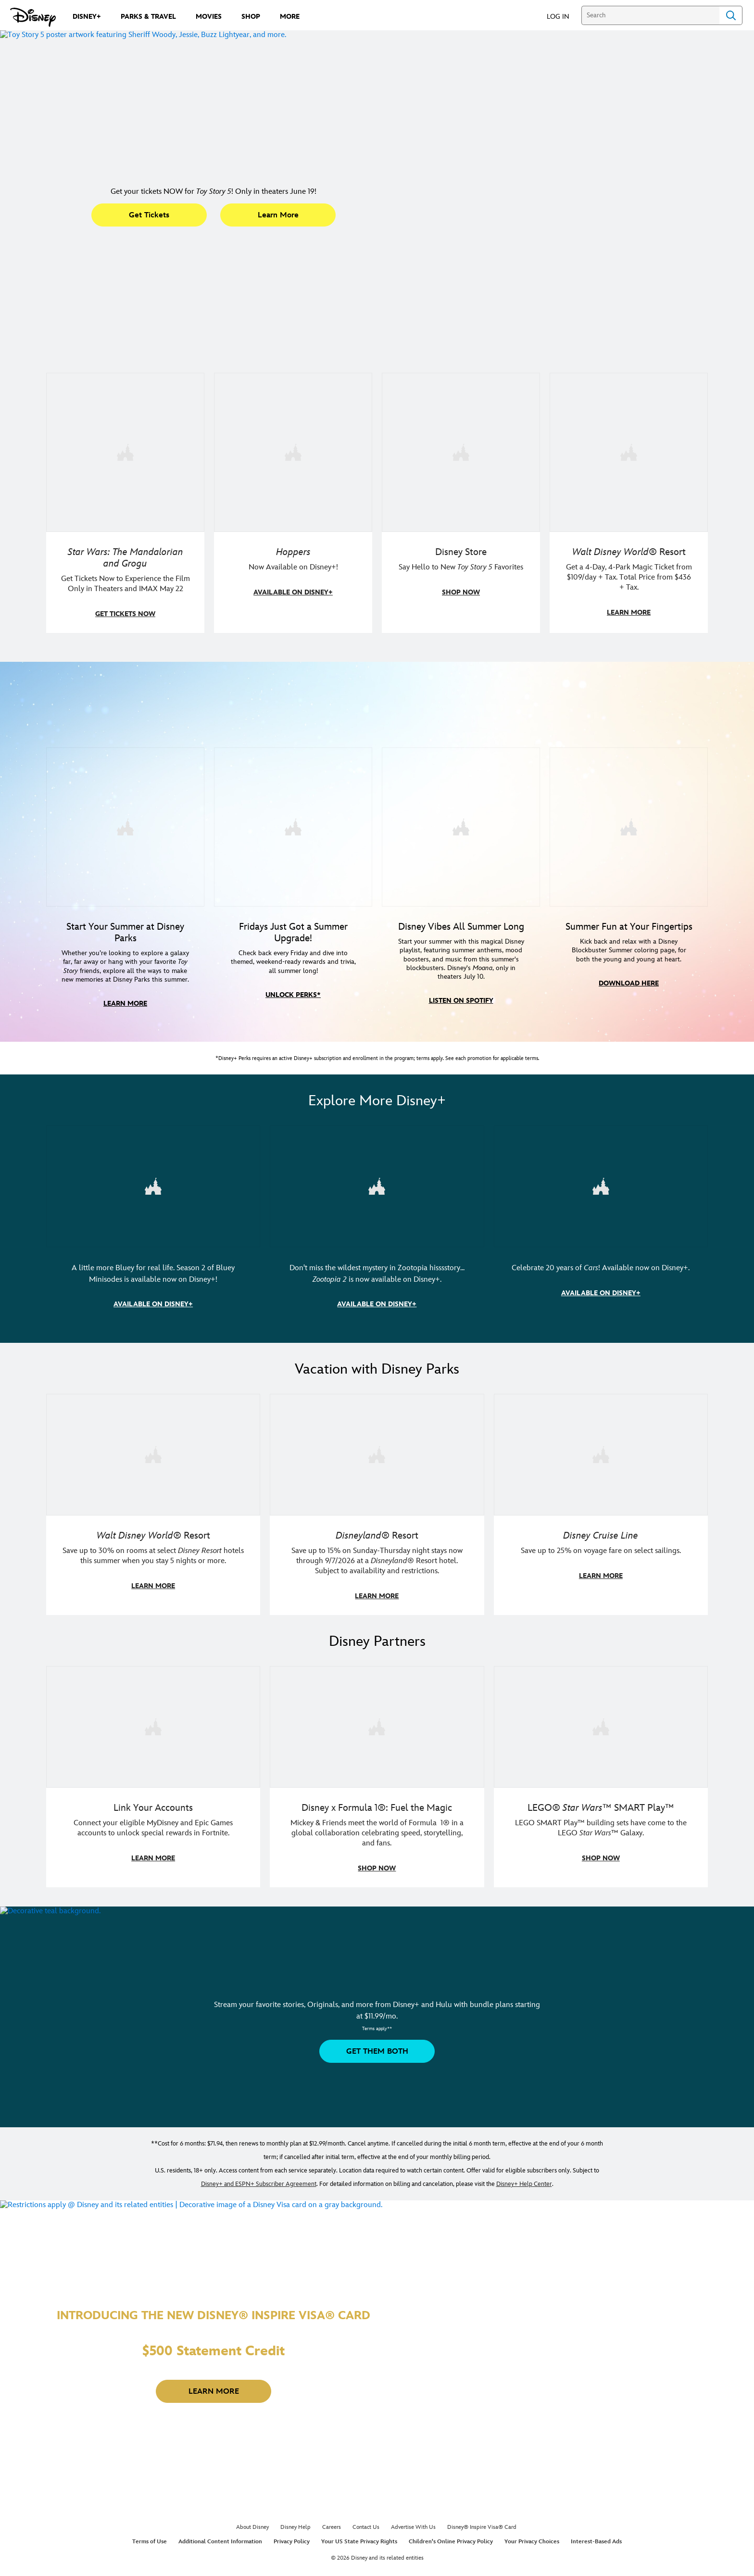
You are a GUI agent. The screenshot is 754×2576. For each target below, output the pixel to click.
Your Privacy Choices (531, 2554)
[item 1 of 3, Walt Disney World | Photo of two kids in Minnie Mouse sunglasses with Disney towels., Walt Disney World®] (153, 1469)
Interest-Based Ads (596, 2554)
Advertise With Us (413, 2540)
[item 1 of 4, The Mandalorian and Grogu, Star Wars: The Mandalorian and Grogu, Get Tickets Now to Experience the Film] (125, 452)
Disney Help (295, 2540)
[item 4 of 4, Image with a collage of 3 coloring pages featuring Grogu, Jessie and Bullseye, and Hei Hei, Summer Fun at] (629, 844)
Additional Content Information (220, 2554)
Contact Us (365, 2540)
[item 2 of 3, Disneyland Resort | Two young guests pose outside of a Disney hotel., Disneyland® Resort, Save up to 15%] (377, 1469)
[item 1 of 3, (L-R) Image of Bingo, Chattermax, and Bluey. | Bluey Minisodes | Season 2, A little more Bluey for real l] (153, 1202)
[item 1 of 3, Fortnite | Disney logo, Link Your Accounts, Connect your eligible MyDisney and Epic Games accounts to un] (153, 1740)
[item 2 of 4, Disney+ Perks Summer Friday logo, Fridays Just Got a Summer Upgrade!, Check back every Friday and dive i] (293, 844)
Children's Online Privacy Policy (451, 2554)
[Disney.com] (33, 17)
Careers (331, 2540)
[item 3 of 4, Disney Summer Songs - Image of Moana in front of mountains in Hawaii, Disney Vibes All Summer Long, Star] (461, 844)
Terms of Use (149, 2554)
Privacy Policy (292, 2554)
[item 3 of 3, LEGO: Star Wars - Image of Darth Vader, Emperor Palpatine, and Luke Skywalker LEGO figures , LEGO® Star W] (601, 1740)
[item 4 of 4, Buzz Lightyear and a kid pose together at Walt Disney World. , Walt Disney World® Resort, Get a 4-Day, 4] (629, 452)
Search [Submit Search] (731, 15)
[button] (562, 16)
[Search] (650, 15)
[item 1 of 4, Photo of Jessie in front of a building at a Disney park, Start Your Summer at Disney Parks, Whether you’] (125, 844)
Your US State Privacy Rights (359, 2554)
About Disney (252, 2540)
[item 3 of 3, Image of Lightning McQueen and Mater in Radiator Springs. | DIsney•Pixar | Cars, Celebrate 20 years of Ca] (601, 1202)
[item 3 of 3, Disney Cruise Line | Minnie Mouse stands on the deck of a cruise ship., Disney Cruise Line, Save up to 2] (601, 1469)
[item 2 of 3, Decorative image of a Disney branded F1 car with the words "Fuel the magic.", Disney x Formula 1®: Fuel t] (377, 1740)
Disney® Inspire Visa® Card (481, 2540)
